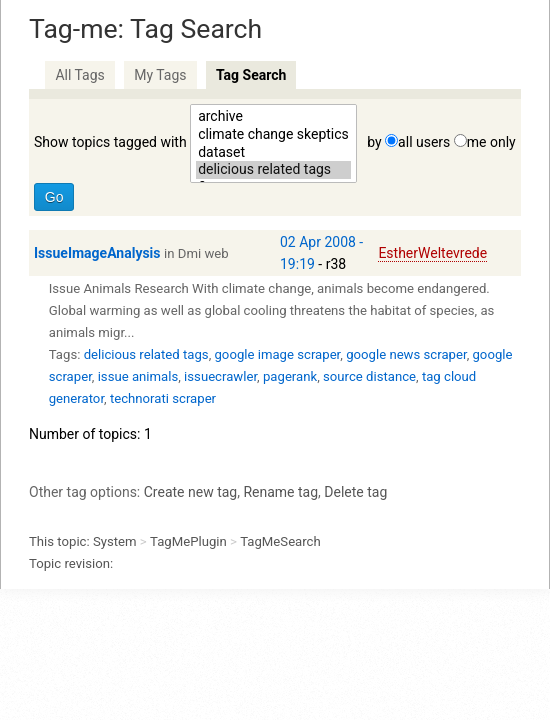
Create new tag (190, 492)
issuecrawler (220, 376)
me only (491, 142)
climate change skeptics (273, 135)
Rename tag (280, 492)
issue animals (138, 376)
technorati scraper (163, 398)
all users (424, 142)
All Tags (79, 75)
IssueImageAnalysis (97, 253)
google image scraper (277, 354)
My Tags (160, 75)
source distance (369, 376)
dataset (273, 153)
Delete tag (355, 492)
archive (273, 117)
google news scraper (406, 354)
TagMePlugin (188, 541)
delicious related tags (273, 170)
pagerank (290, 376)
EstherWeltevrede (432, 253)
